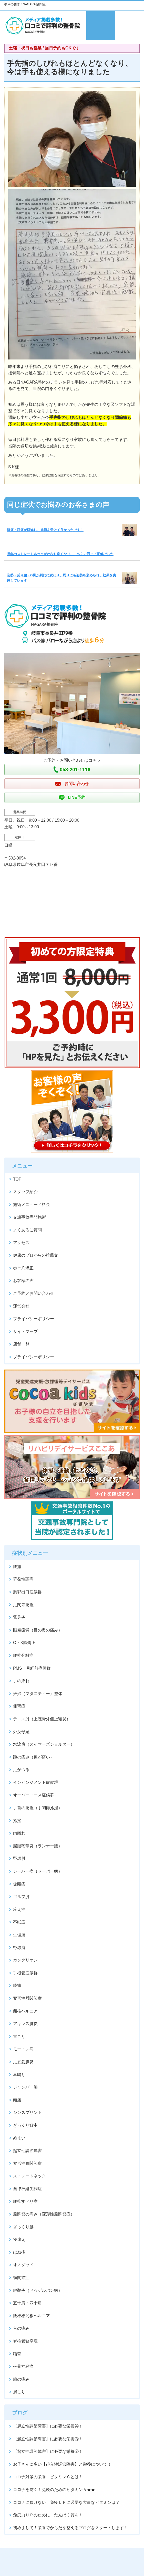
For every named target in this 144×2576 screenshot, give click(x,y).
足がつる (21, 1769)
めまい (19, 2138)
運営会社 (21, 1306)
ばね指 (19, 2252)
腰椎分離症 (23, 1655)
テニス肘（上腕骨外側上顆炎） (41, 1719)
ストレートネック (29, 2176)
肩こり (19, 2392)
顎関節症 (21, 2277)
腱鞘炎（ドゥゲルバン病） (37, 2290)
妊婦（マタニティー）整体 (37, 1693)
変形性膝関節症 (27, 2163)
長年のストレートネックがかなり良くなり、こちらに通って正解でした (60, 554)
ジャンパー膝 (25, 2087)
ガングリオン (25, 1960)
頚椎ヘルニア (25, 2011)
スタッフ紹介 (25, 1192)
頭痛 (17, 2100)
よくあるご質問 (27, 1230)
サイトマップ (25, 1331)
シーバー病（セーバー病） (37, 1871)
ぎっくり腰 (23, 2227)
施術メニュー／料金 (31, 1204)
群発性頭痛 (23, 1579)
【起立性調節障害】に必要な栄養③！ (48, 2439)
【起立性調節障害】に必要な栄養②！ (48, 2451)
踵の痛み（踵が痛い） (33, 1757)
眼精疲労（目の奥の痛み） (37, 1630)
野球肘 (19, 1858)
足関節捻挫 (23, 1605)
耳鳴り (19, 2074)
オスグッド (23, 2265)
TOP (17, 1179)
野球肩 (19, 1947)
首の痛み (21, 2328)
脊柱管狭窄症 (25, 2341)
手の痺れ (21, 1681)
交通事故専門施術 (29, 1217)
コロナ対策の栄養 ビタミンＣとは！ (48, 2477)
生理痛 (19, 1935)
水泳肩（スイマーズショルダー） (44, 1744)
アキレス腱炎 (25, 2023)
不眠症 (19, 1922)
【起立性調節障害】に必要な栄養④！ (48, 2426)
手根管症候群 (25, 1973)
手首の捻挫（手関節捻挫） (37, 1808)
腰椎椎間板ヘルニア (31, 2316)
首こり (19, 2036)
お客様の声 (23, 1280)
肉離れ (19, 1833)
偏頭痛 (19, 1884)
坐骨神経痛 (23, 2366)
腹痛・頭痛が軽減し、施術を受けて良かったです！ (45, 530)
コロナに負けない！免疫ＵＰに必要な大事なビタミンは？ (66, 2502)
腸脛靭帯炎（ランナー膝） (37, 1846)
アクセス (21, 1243)
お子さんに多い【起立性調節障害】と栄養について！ (62, 2464)
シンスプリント (27, 2112)
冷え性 (19, 1909)
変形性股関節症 (27, 1998)
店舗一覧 (21, 1344)
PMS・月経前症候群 (32, 1668)
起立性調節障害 (27, 2150)
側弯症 (19, 1706)
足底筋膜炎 (23, 2062)
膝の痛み (21, 2379)
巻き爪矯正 (23, 1268)
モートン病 (23, 2049)
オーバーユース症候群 (33, 1795)
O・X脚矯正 (24, 1642)
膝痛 (17, 1985)
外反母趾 (21, 1732)
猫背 (17, 2354)
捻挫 (17, 1820)
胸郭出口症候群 (27, 1592)
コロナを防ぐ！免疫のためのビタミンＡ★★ (54, 2489)
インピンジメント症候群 (35, 1782)
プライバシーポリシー (33, 1319)
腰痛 (17, 1566)
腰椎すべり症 (25, 2201)
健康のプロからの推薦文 (35, 1255)
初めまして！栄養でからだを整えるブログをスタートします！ (70, 2528)
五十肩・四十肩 (27, 2303)
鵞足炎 (19, 1617)
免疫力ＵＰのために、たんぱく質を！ (48, 2515)
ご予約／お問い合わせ (33, 1293)
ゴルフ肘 (21, 1896)
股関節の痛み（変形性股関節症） (44, 2214)
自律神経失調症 (27, 2189)
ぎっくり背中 (25, 2125)
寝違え (19, 2239)
